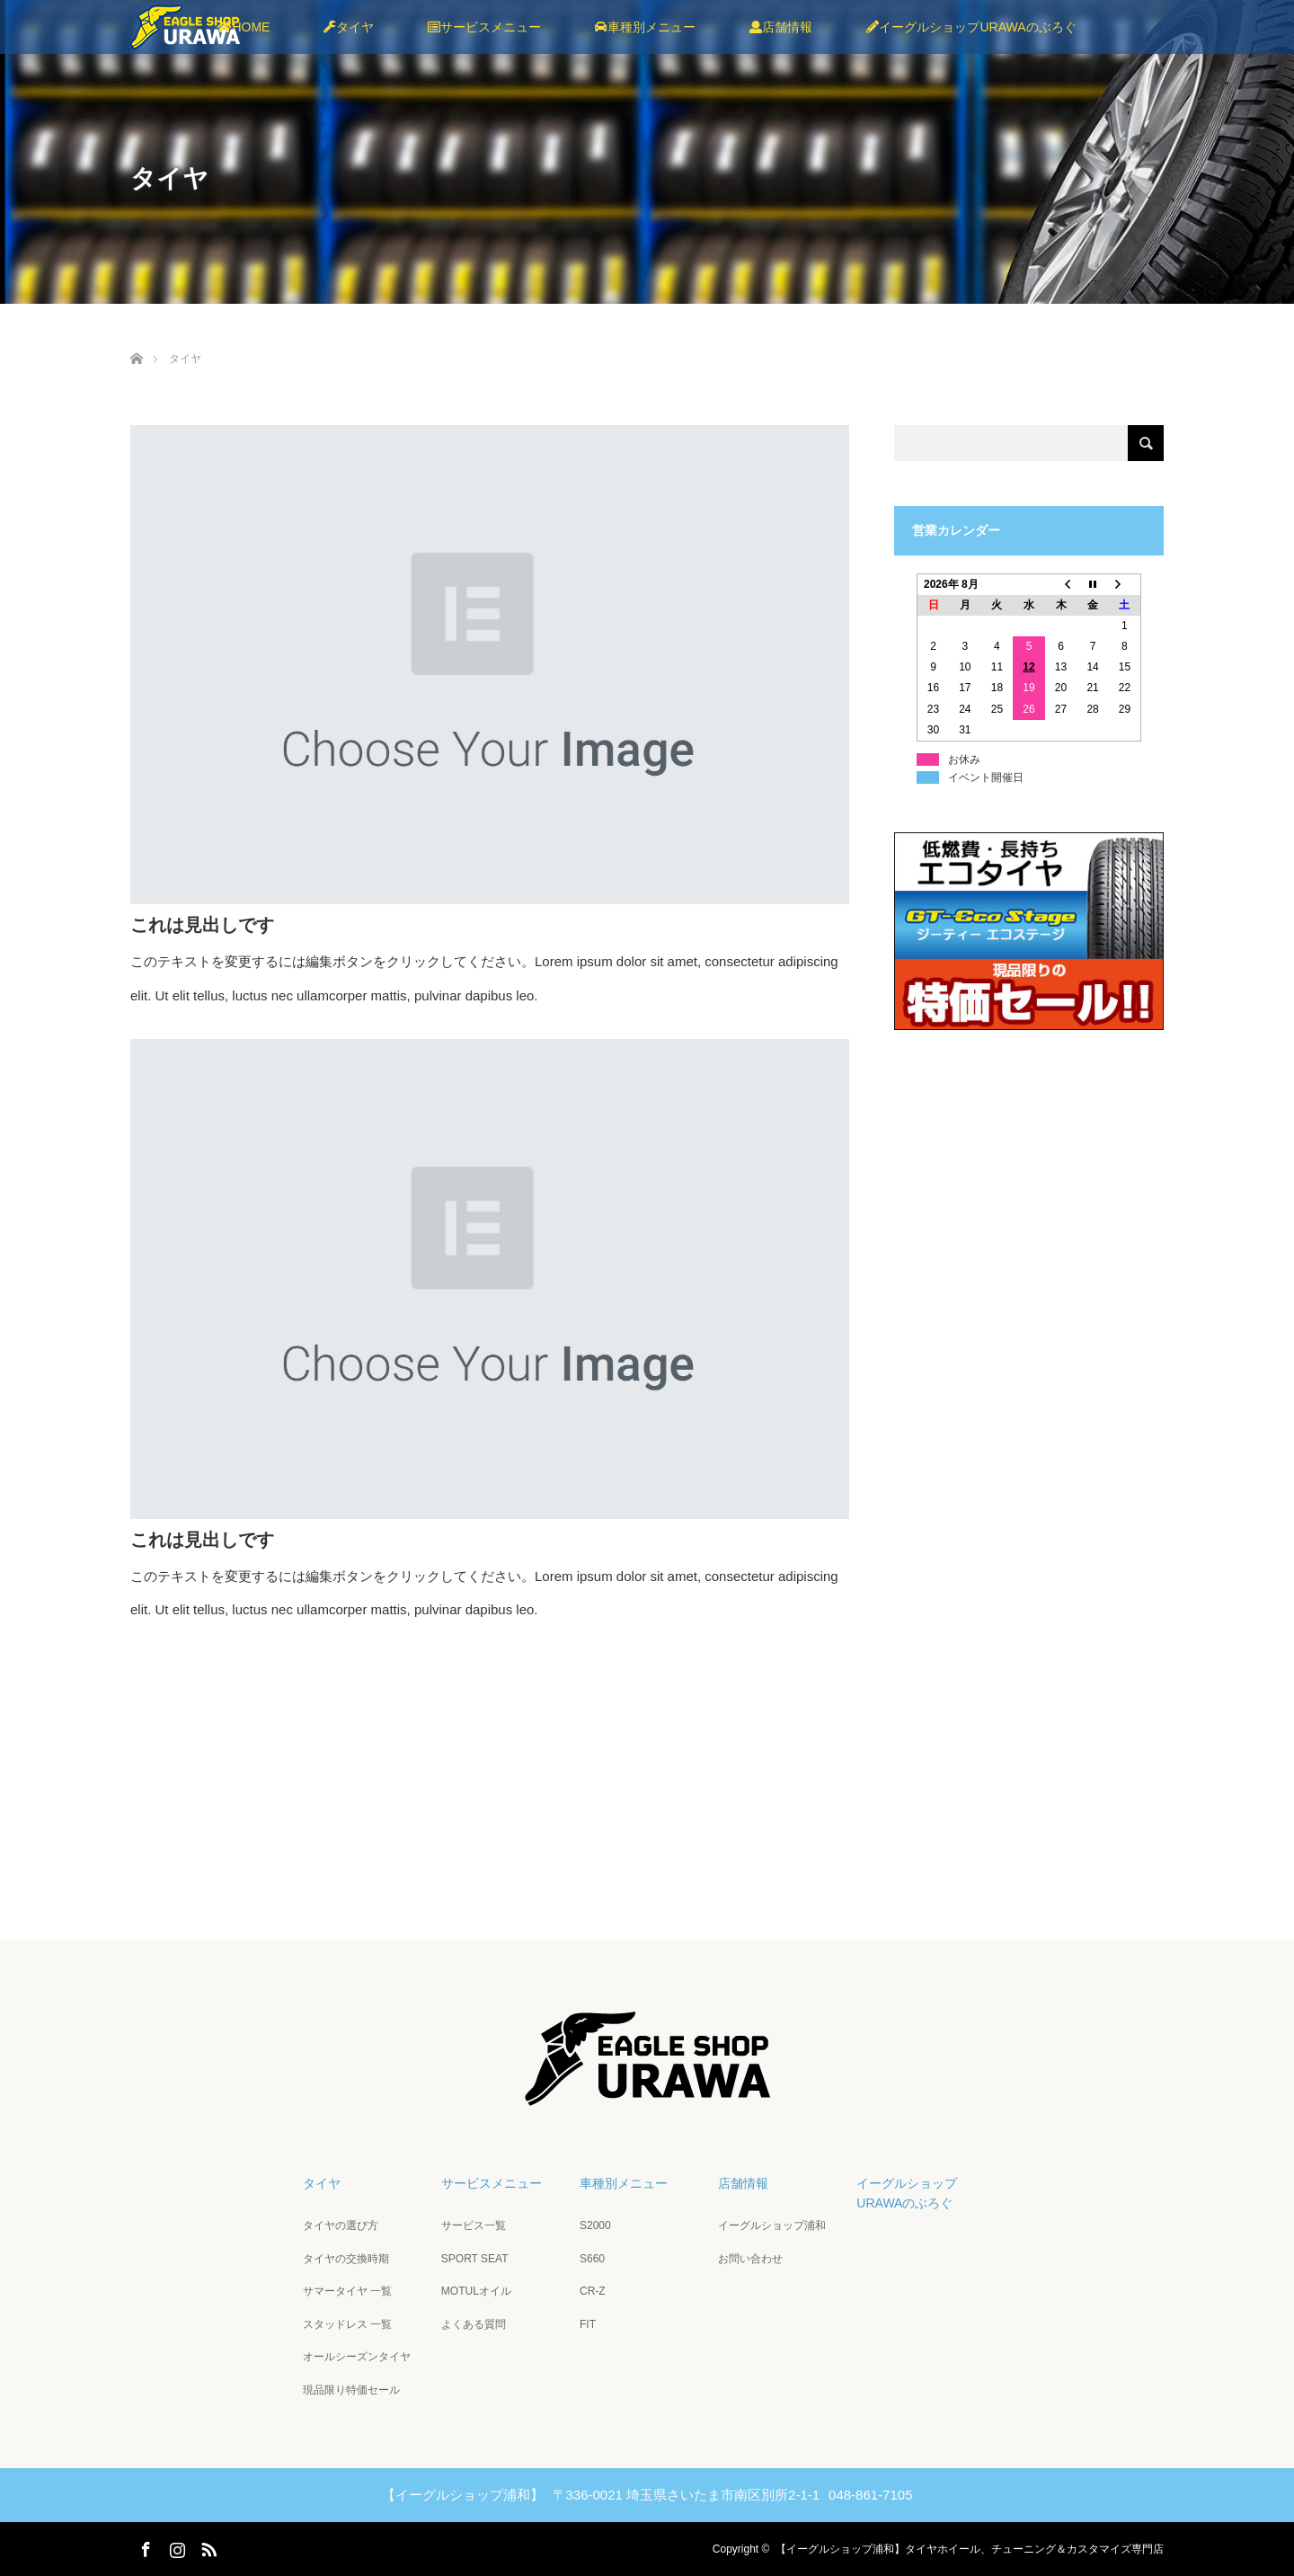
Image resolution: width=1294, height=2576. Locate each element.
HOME (243, 27)
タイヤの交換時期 (346, 2258)
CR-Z (593, 2291)
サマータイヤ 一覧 (347, 2291)
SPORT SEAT (475, 2258)
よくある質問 (473, 2324)
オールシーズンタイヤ (357, 2356)
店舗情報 (780, 27)
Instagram (175, 2546)
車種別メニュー (645, 27)
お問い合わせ (750, 2258)
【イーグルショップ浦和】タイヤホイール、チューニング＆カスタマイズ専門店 (970, 2549)
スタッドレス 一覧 (347, 2324)
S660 (592, 2258)
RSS (206, 2546)
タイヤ (349, 27)
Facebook (143, 2546)
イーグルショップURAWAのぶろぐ (971, 27)
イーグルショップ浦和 (772, 2225)
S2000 (595, 2225)
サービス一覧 (473, 2225)
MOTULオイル (476, 2291)
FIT (588, 2324)
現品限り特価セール (351, 2390)
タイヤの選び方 (340, 2225)
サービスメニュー (484, 27)
